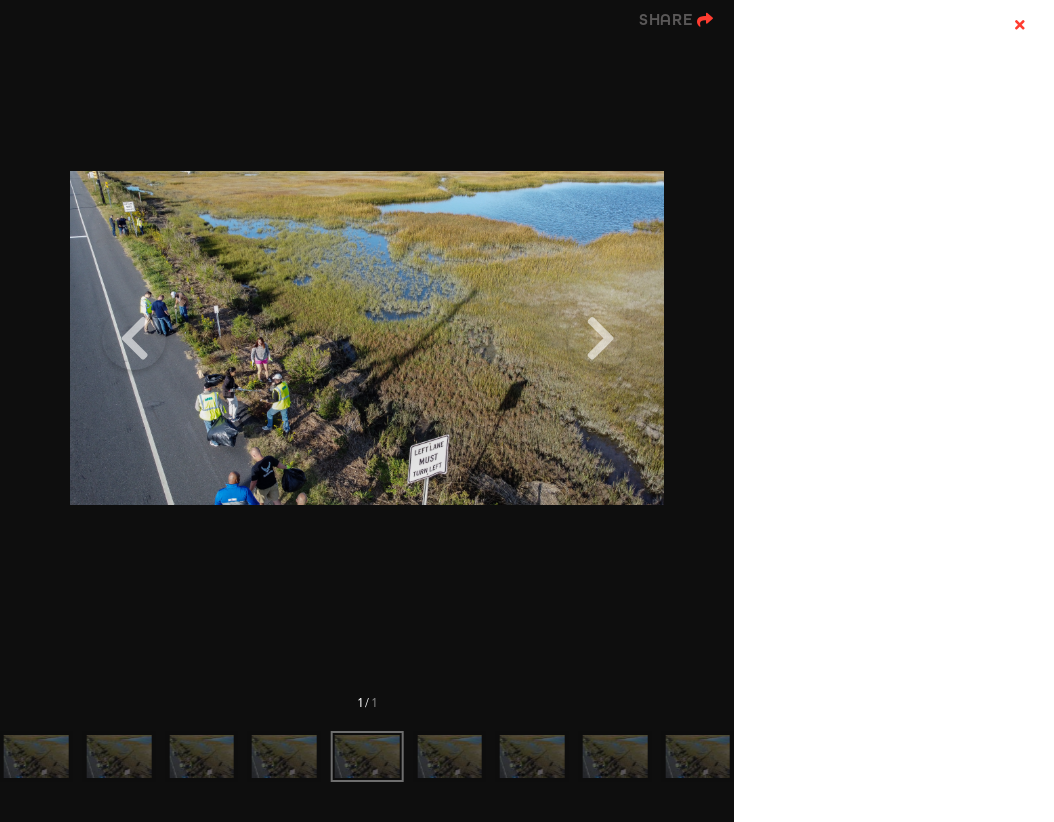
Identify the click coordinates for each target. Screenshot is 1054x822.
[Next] (600, 338)
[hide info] (1019, 25)
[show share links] (676, 20)
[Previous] (134, 338)
